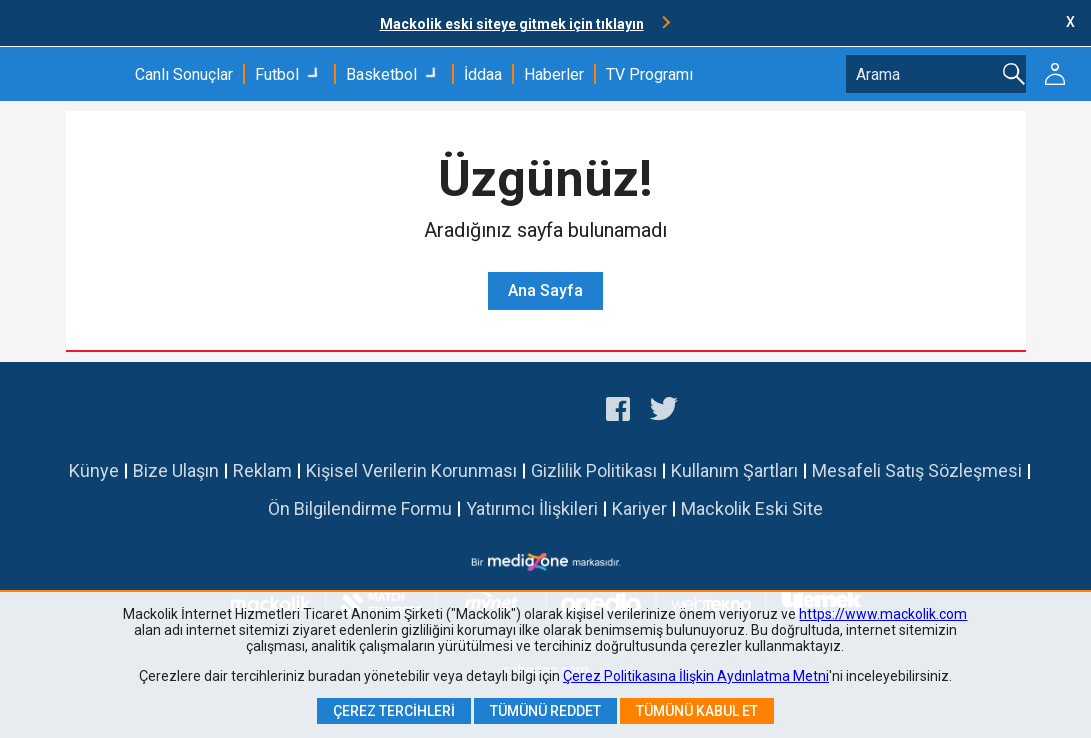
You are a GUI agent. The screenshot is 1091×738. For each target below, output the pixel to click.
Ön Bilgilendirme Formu (360, 508)
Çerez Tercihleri (394, 711)
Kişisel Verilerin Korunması (411, 470)
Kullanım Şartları (734, 470)
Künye (94, 470)
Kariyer (639, 508)
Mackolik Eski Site (752, 508)
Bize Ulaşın (176, 470)
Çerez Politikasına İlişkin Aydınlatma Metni (696, 676)
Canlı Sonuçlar (184, 74)
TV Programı (649, 74)
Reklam (262, 470)
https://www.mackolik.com (883, 614)
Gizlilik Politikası (594, 470)
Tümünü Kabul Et (697, 711)
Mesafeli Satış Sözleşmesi (917, 470)
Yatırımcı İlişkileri (532, 508)
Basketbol (381, 74)
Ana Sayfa (545, 290)
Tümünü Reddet (545, 711)
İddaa (483, 74)
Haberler (554, 74)
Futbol (277, 74)
